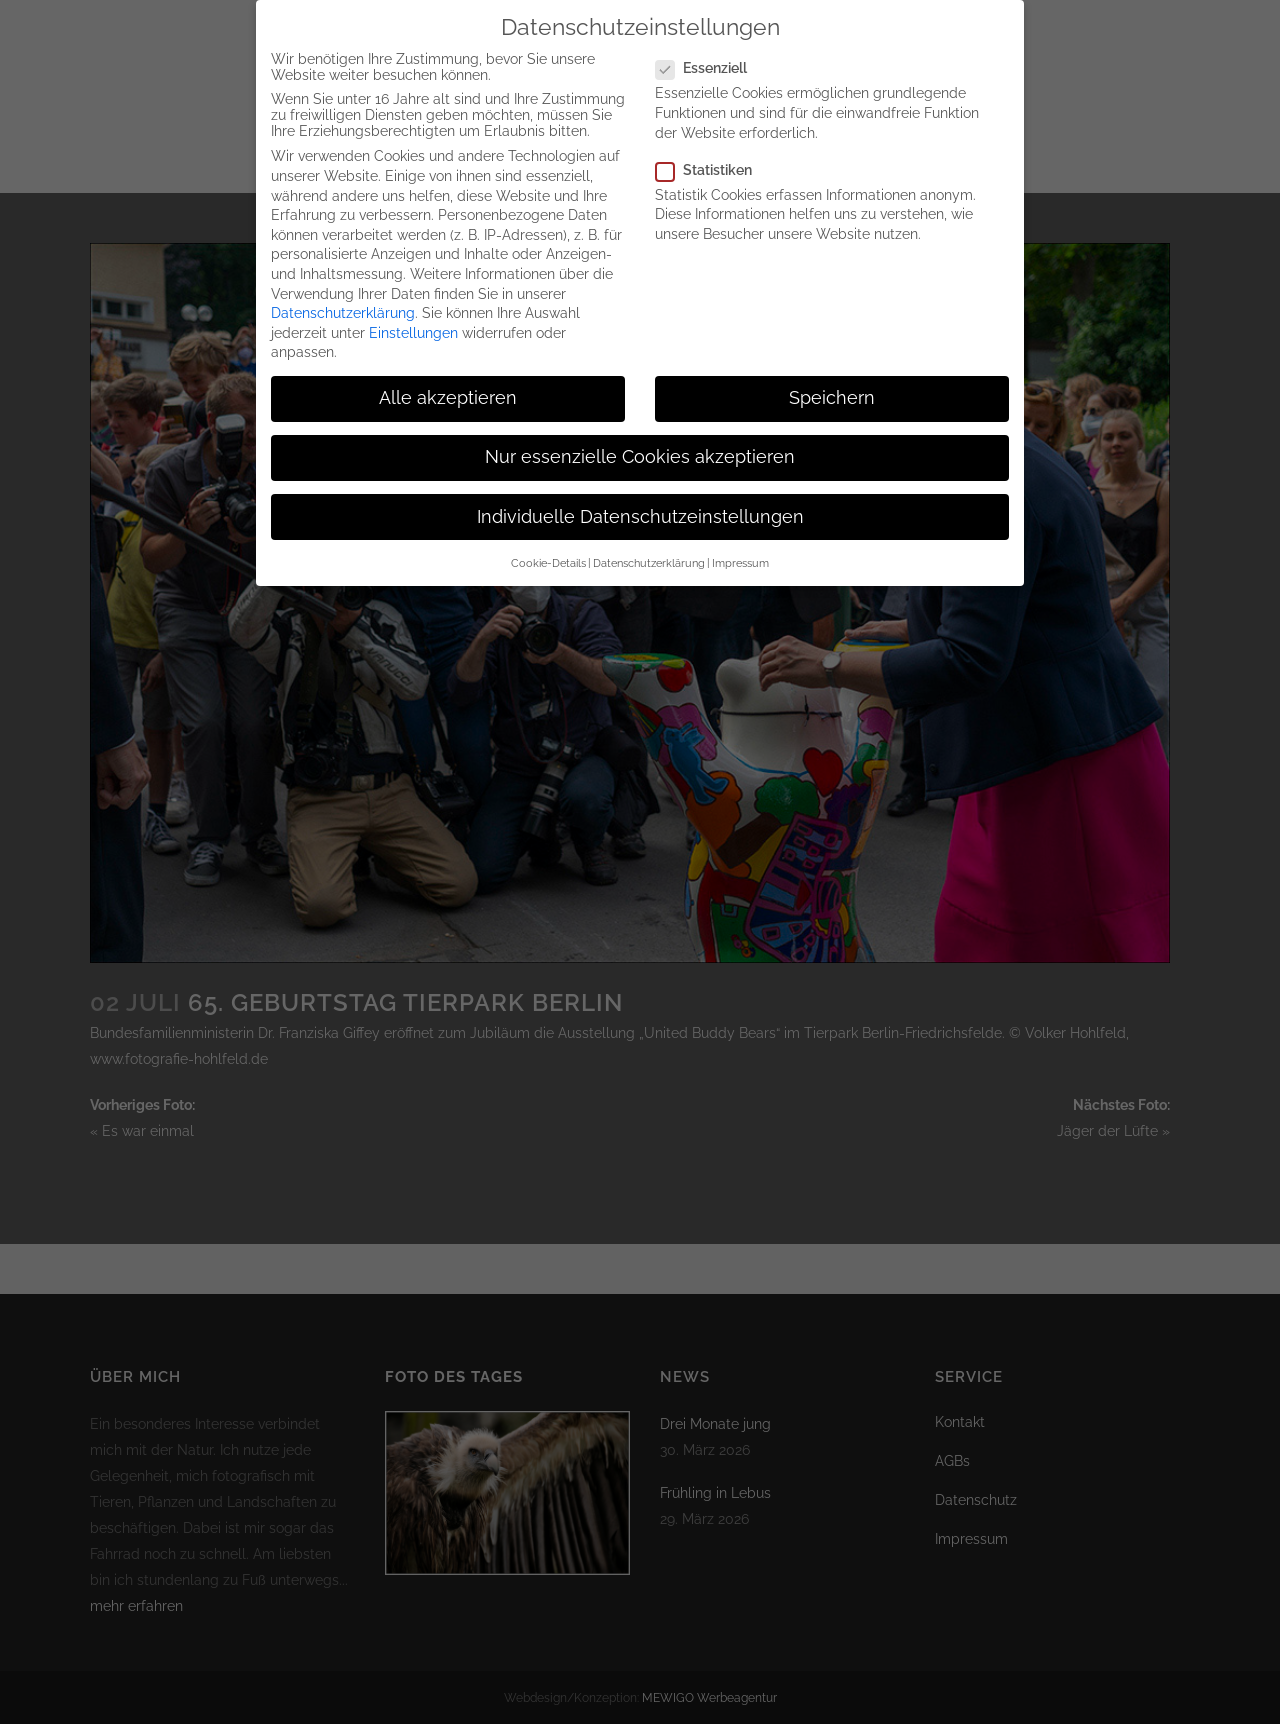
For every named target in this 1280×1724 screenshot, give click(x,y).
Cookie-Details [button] (548, 557)
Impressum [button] (740, 557)
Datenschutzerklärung (343, 307)
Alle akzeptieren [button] (448, 392)
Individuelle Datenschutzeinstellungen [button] (640, 511)
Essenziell (709, 62)
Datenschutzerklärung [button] (649, 557)
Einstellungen (413, 327)
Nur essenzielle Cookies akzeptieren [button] (640, 451)
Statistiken (712, 164)
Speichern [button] (832, 392)
